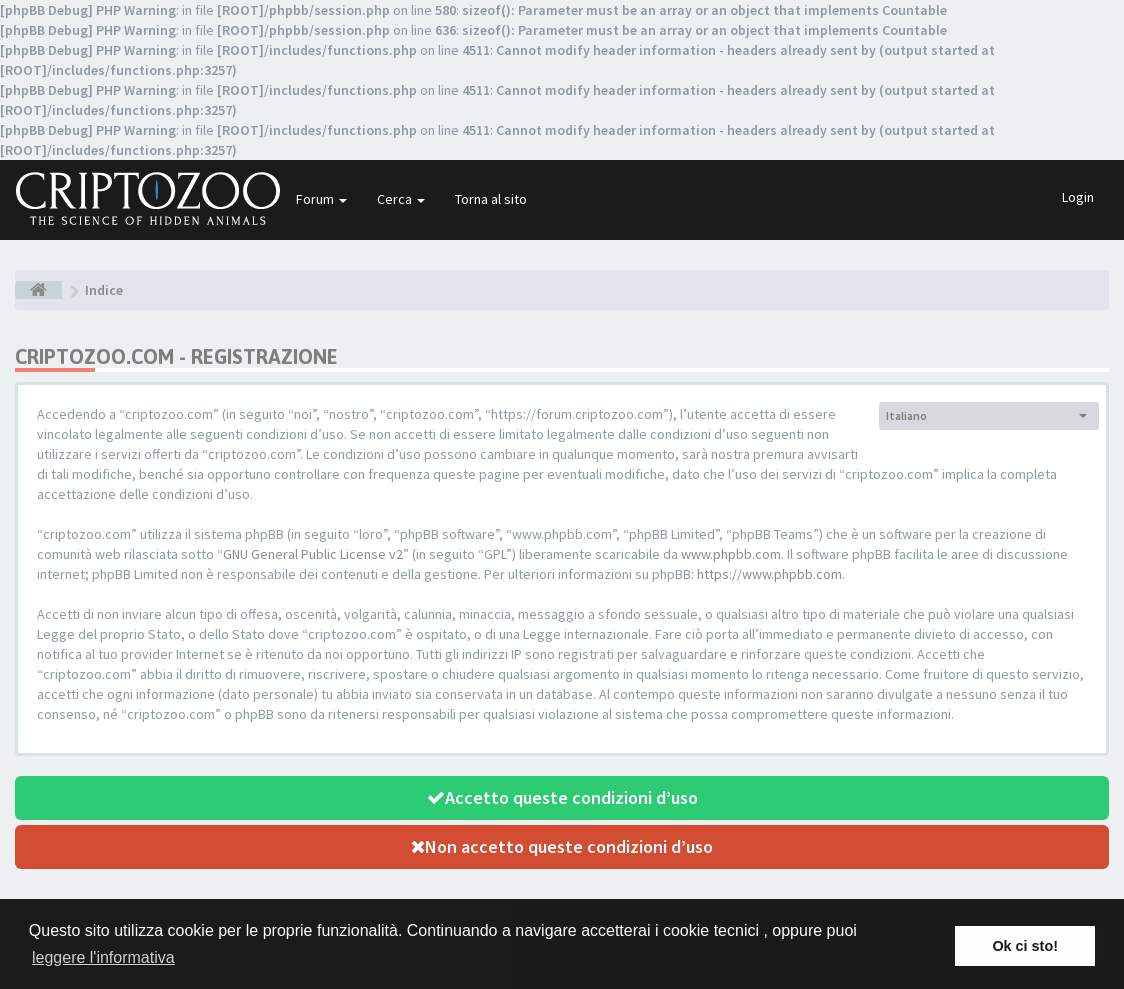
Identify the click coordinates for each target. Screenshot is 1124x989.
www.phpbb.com (731, 554)
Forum (321, 199)
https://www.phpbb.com (769, 574)
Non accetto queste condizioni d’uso (562, 846)
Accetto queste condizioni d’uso (562, 797)
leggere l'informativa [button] (103, 957)
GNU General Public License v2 (313, 554)
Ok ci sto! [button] (1025, 946)
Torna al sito (491, 199)
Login (1078, 197)
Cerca (401, 199)
